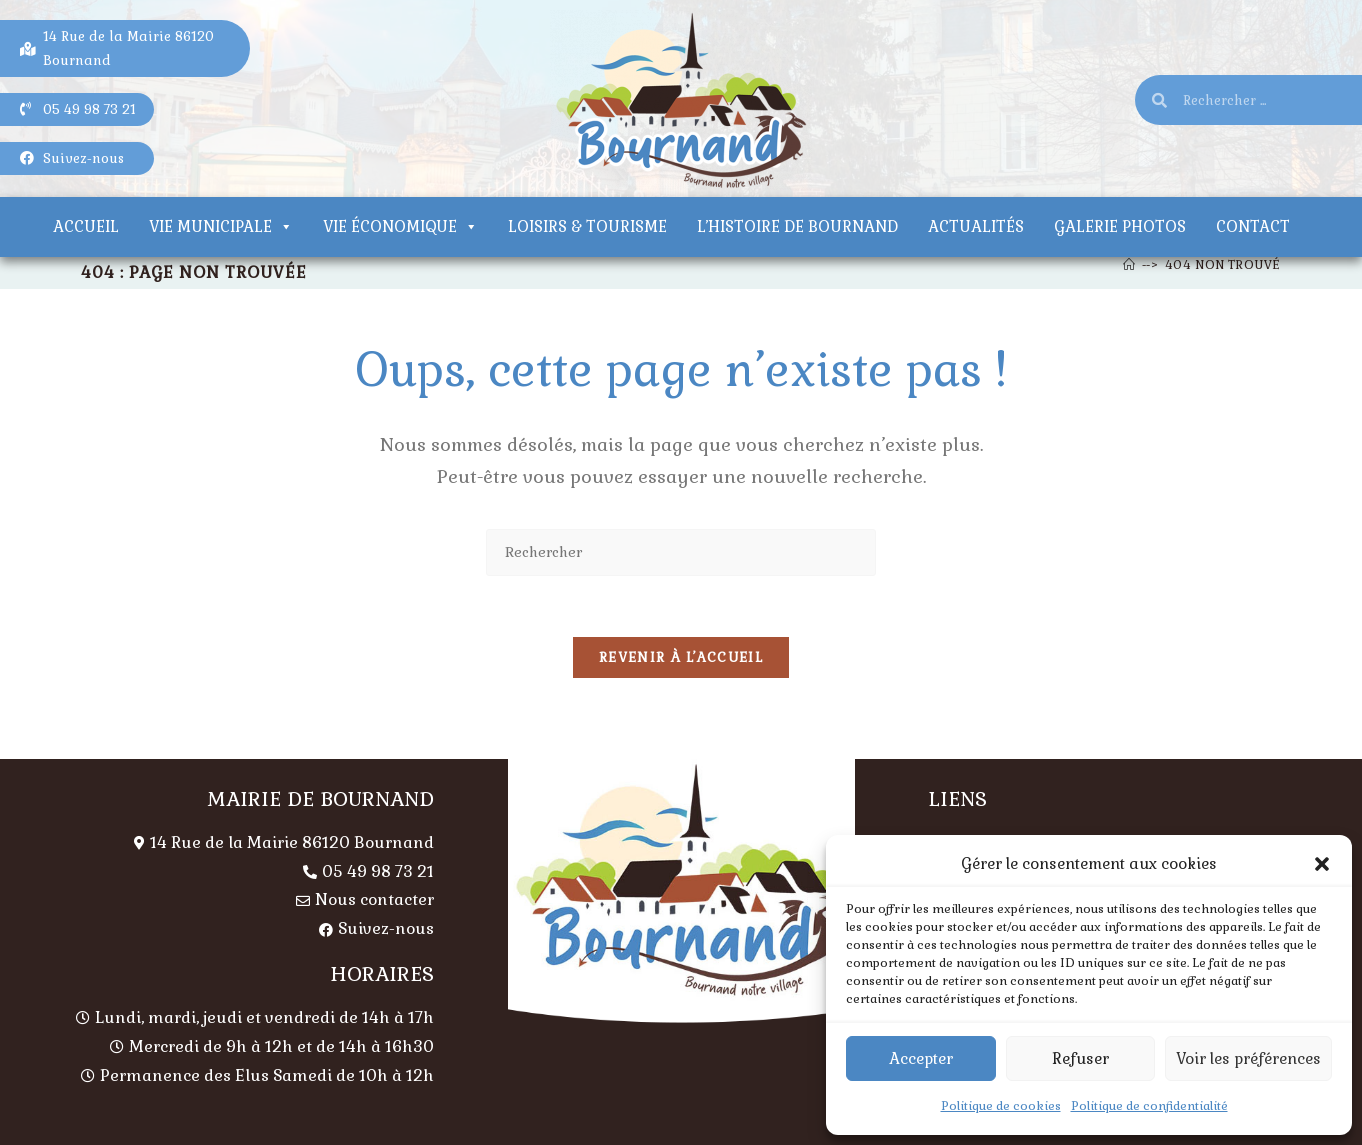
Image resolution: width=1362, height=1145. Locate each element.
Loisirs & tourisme (587, 226)
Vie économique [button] (400, 226)
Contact (1253, 226)
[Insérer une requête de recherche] (681, 552)
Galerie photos (1120, 226)
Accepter (921, 1058)
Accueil (86, 226)
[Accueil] (1129, 265)
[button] (1322, 864)
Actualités (976, 226)
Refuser (1080, 1058)
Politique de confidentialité (1149, 1106)
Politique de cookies (1001, 1106)
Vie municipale (221, 226)
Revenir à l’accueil (681, 657)
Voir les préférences (1248, 1058)
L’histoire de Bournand (797, 226)
